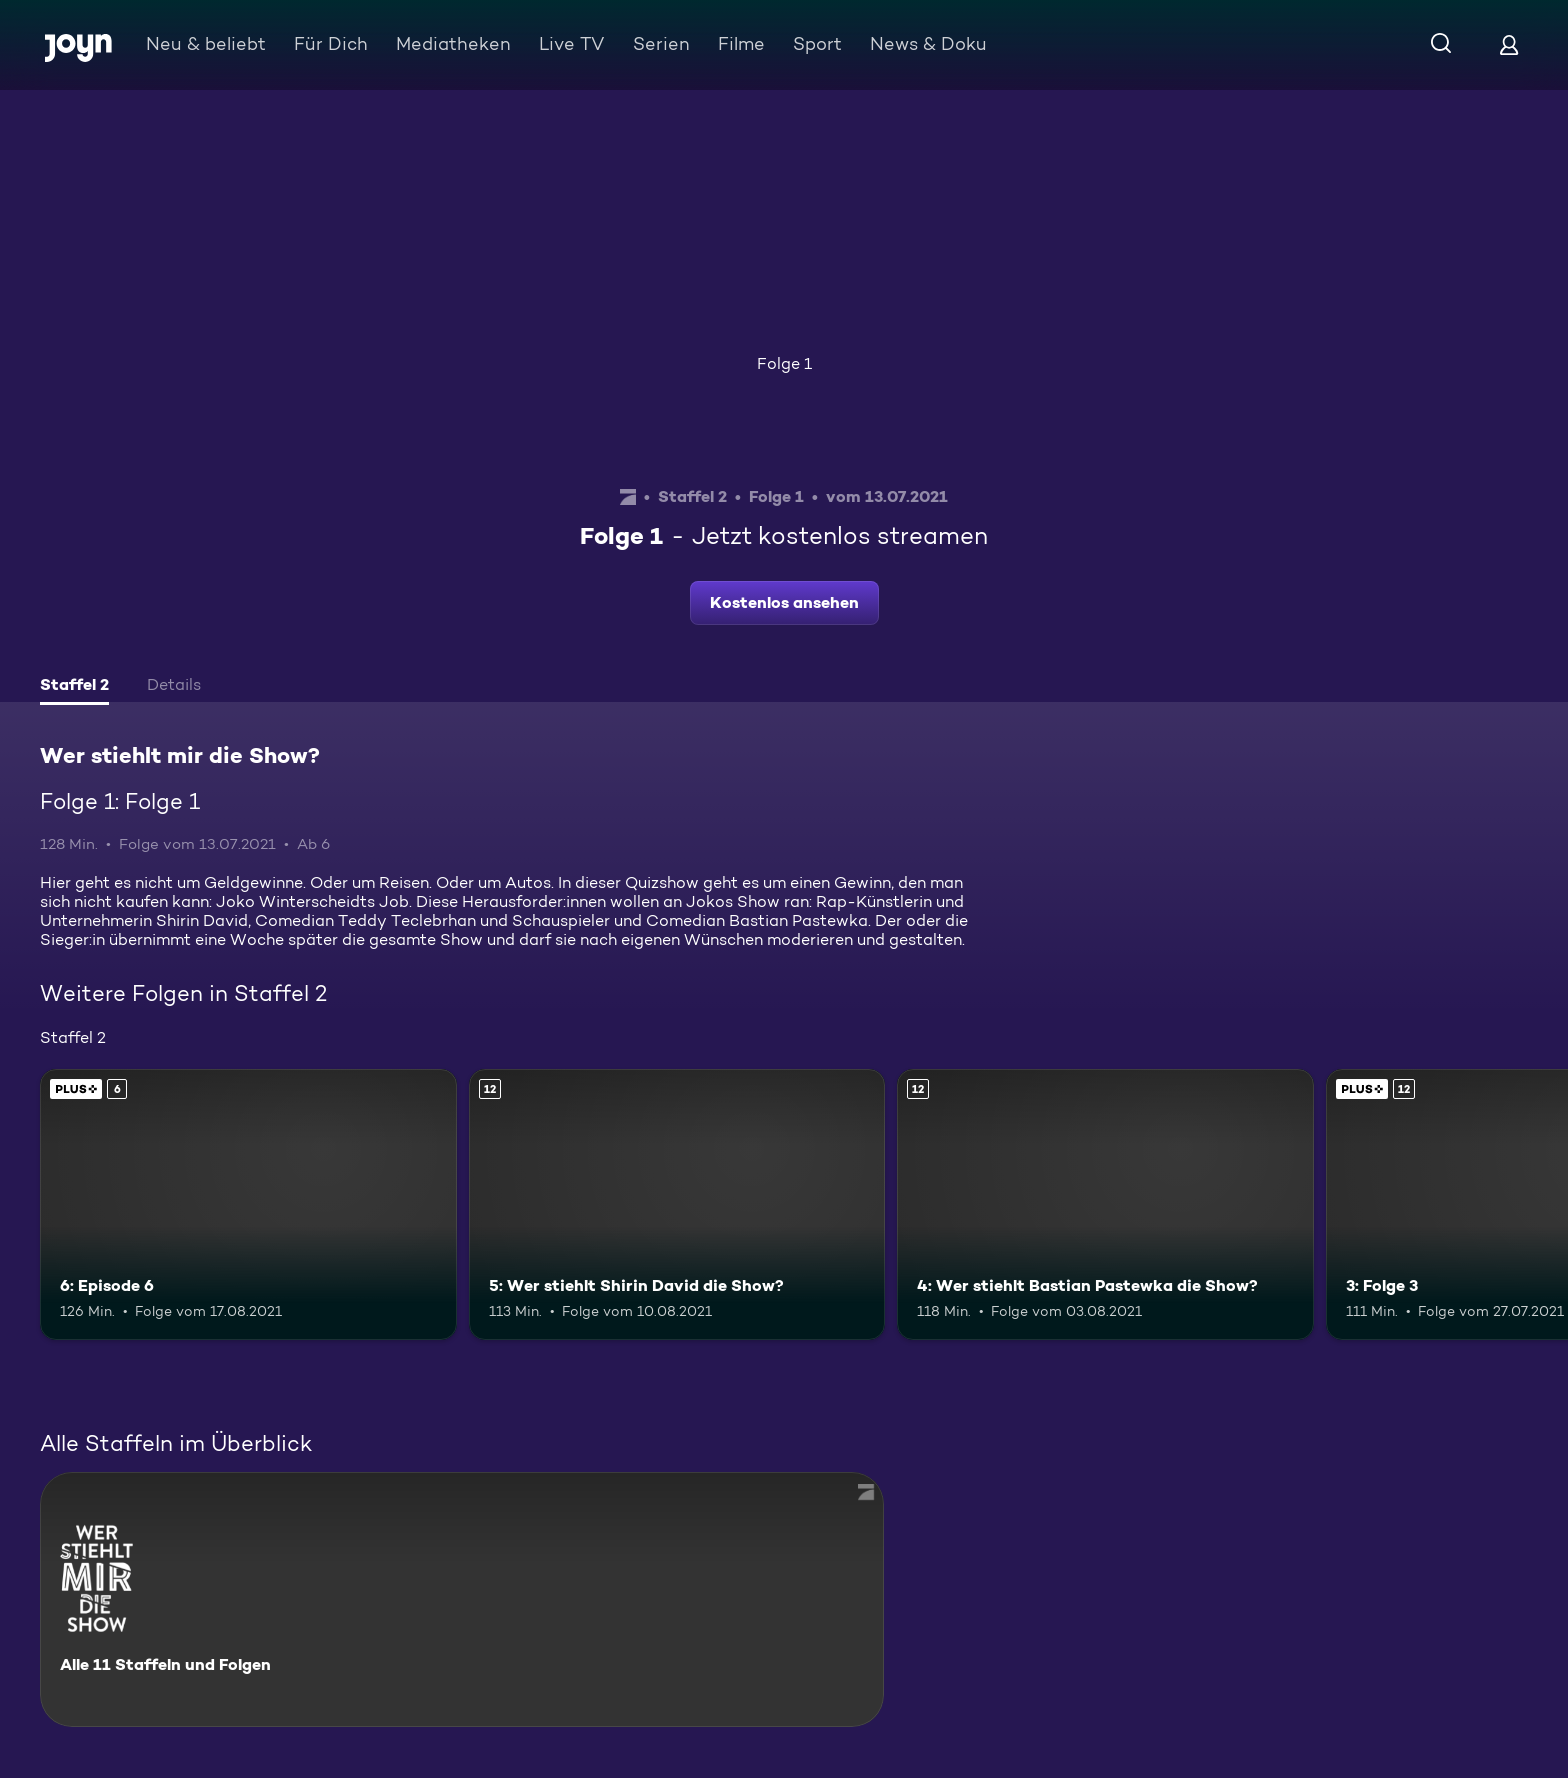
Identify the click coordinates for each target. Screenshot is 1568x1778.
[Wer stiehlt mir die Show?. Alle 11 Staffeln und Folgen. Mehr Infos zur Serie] (462, 1599)
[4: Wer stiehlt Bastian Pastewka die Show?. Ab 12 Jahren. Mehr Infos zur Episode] (1105, 1204)
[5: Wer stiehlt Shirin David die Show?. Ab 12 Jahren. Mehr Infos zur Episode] (677, 1204)
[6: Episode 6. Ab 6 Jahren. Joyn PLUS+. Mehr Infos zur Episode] (248, 1204)
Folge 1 (784, 363)
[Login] (1509, 44)
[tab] (74, 687)
